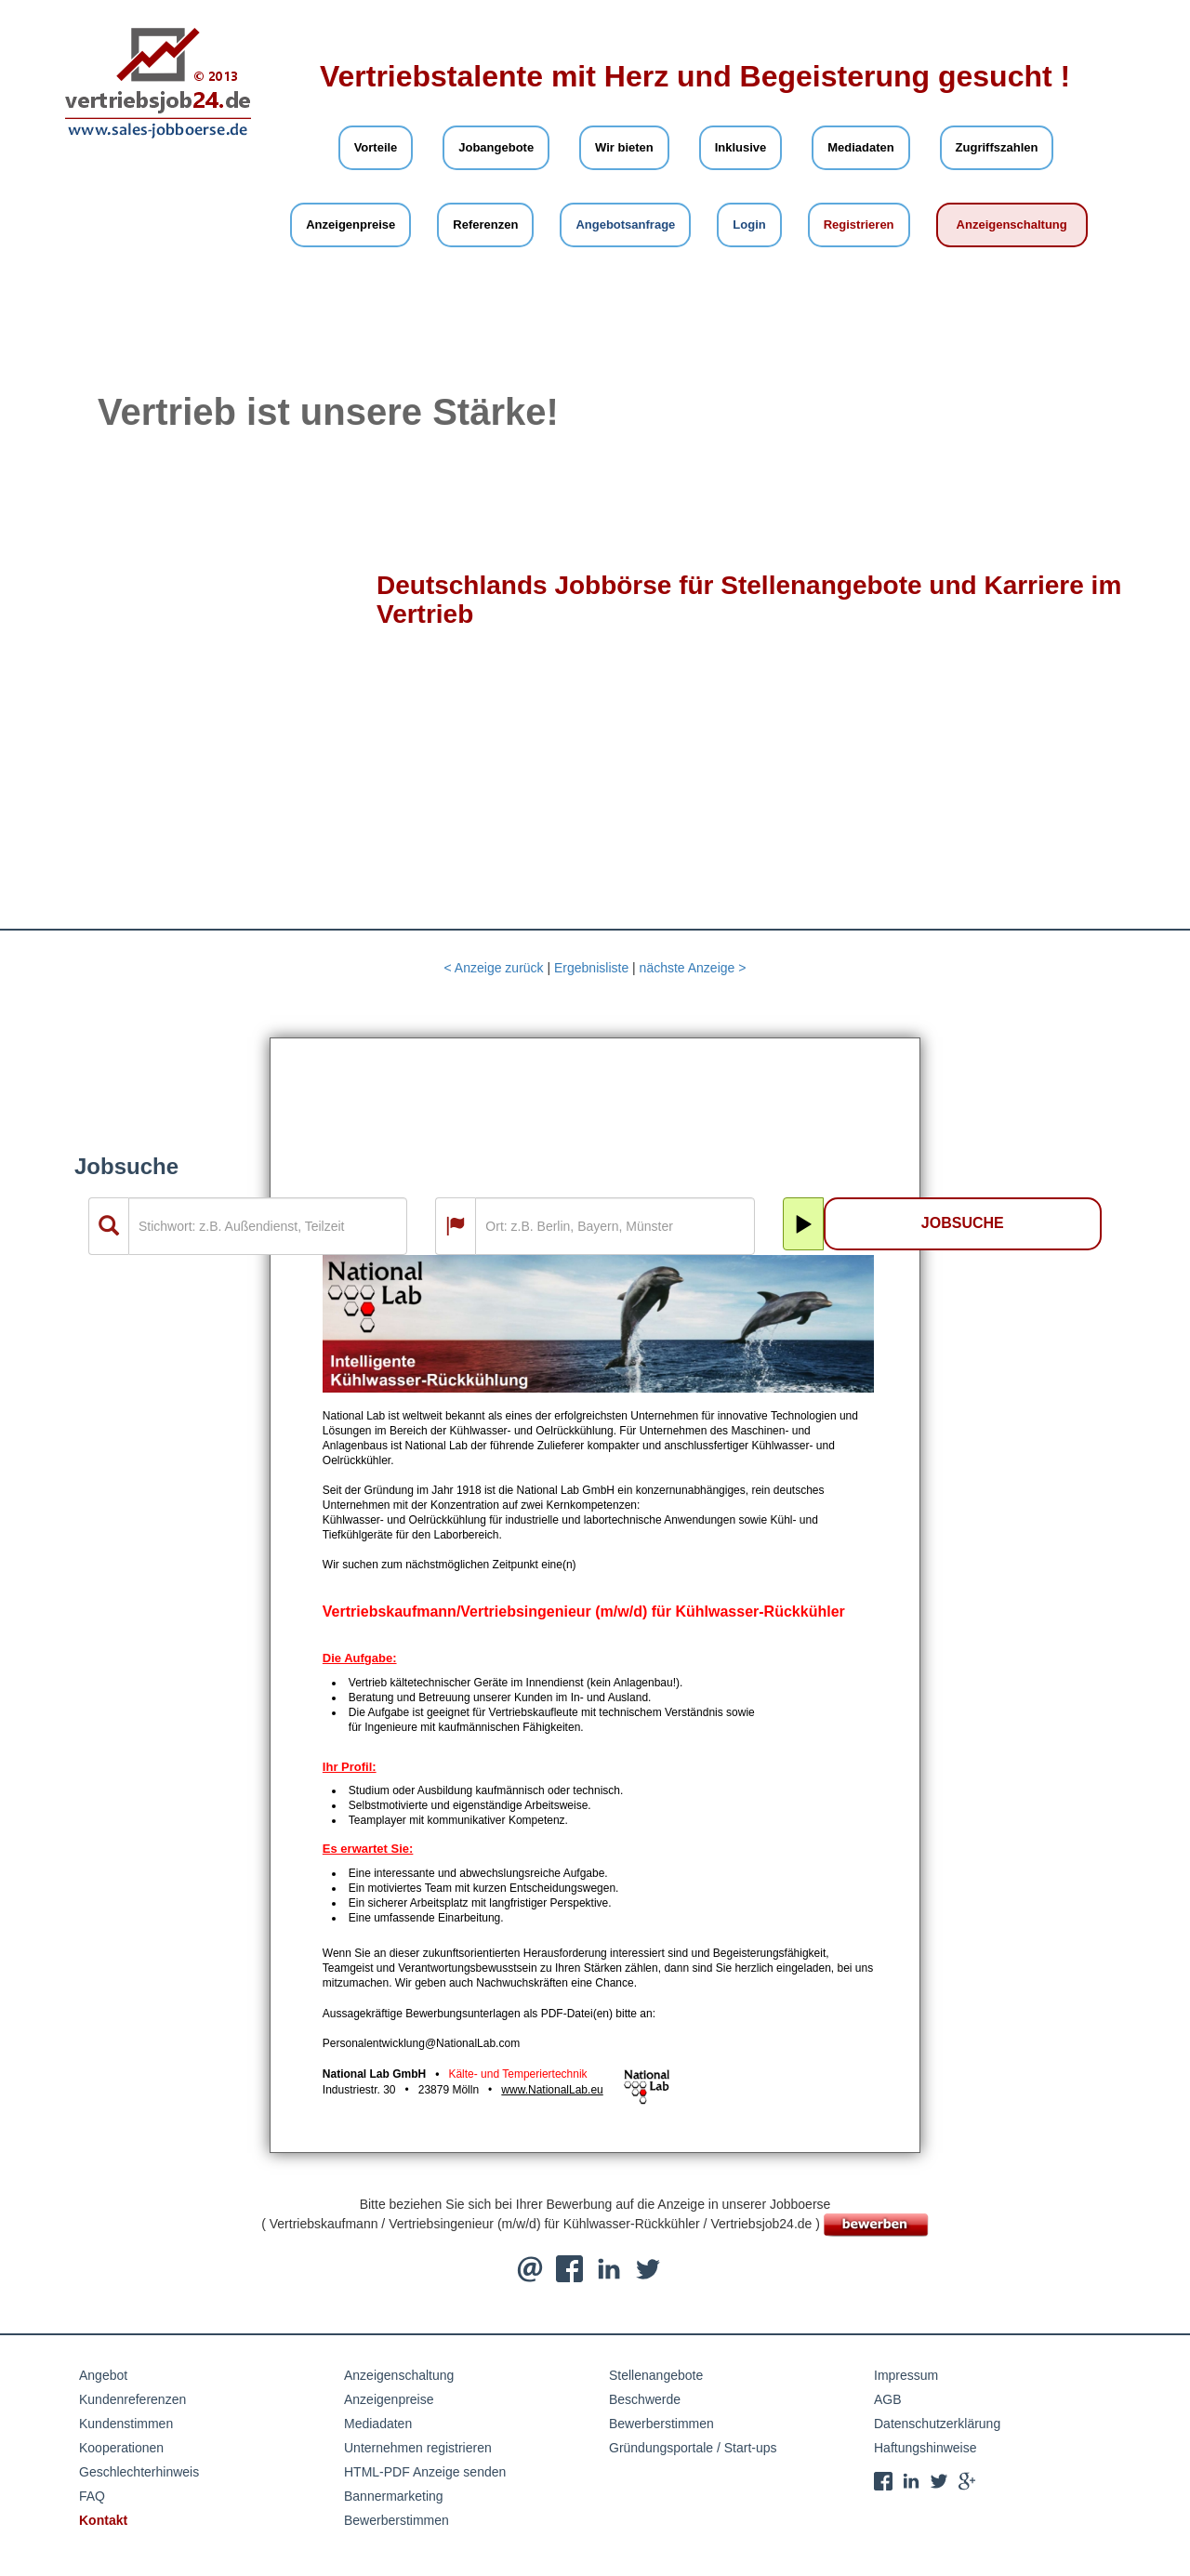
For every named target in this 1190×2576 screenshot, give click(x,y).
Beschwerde (645, 2399)
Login (749, 224)
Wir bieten (624, 147)
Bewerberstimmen (396, 2520)
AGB (888, 2399)
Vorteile (376, 147)
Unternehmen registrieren (418, 2447)
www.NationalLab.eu (551, 2089)
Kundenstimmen (126, 2423)
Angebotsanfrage (625, 224)
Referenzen (485, 224)
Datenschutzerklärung (937, 2423)
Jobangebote (496, 147)
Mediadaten (860, 147)
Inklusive (741, 147)
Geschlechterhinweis (139, 2471)
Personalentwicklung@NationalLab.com (421, 2043)
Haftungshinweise (925, 2447)
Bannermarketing (393, 2496)
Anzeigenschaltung (1012, 224)
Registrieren (859, 224)
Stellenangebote (656, 2375)
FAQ (92, 2496)
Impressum (906, 2375)
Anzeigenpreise (350, 224)
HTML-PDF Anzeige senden (425, 2471)
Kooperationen (121, 2447)
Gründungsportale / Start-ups (693, 2447)
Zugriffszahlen (997, 147)
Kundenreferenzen (132, 2399)
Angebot (103, 2375)
